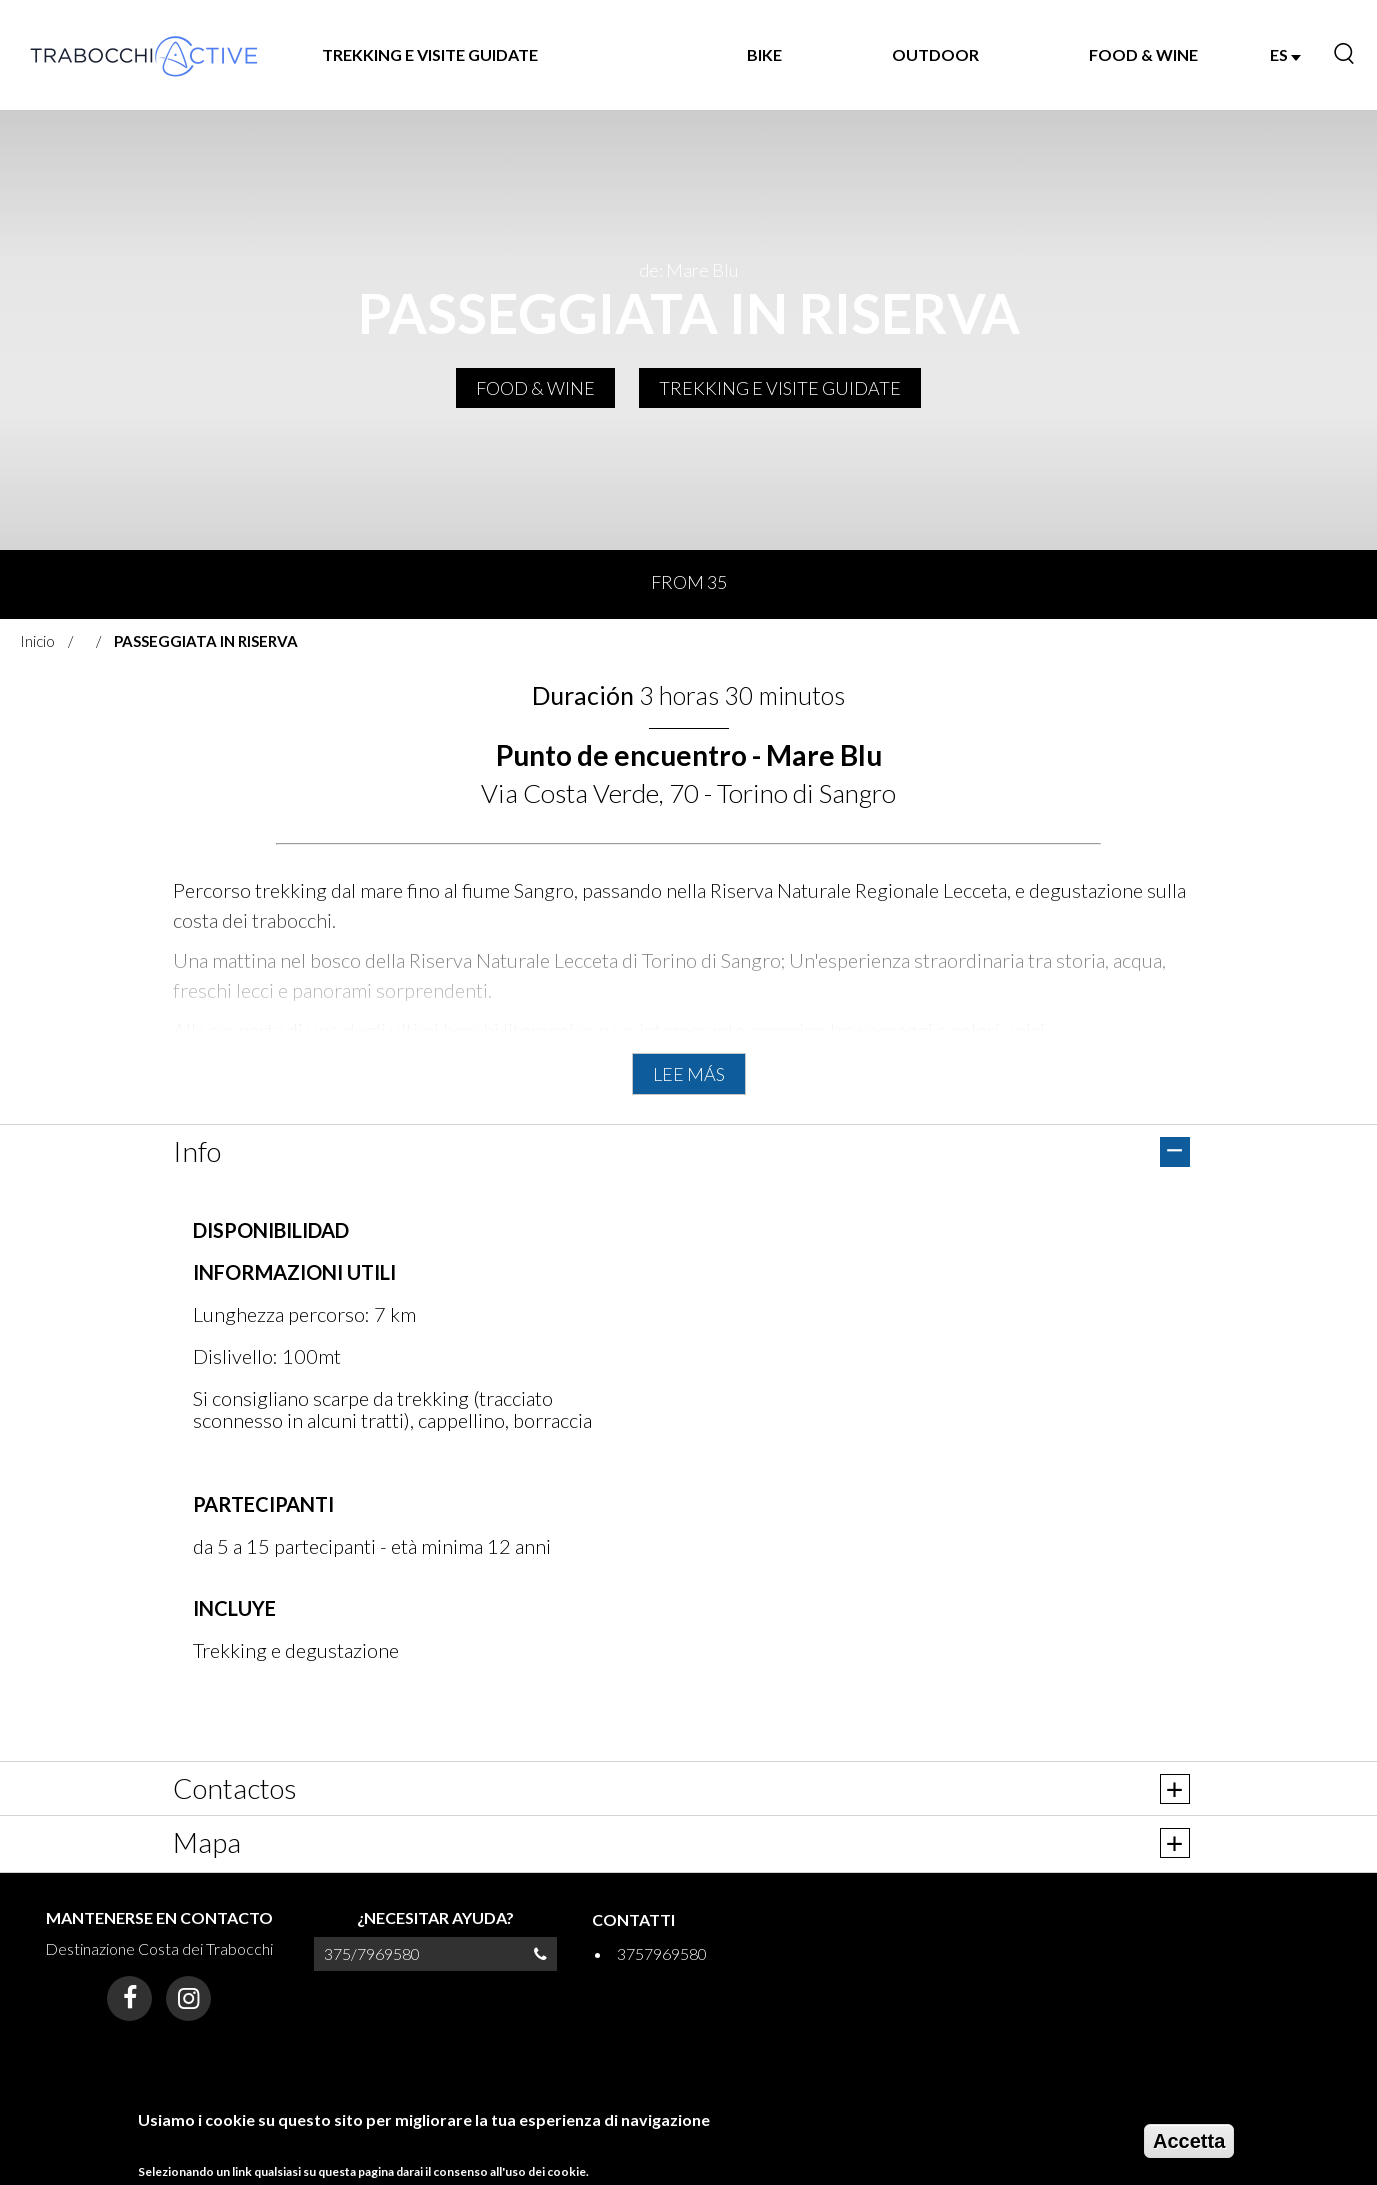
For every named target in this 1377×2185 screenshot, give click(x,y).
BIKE (764, 54)
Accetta (1189, 2141)
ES (1285, 54)
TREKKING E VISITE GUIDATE (430, 54)
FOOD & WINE (1143, 54)
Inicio (37, 641)
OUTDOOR (935, 54)
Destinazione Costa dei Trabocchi (159, 1948)
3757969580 (662, 1953)
